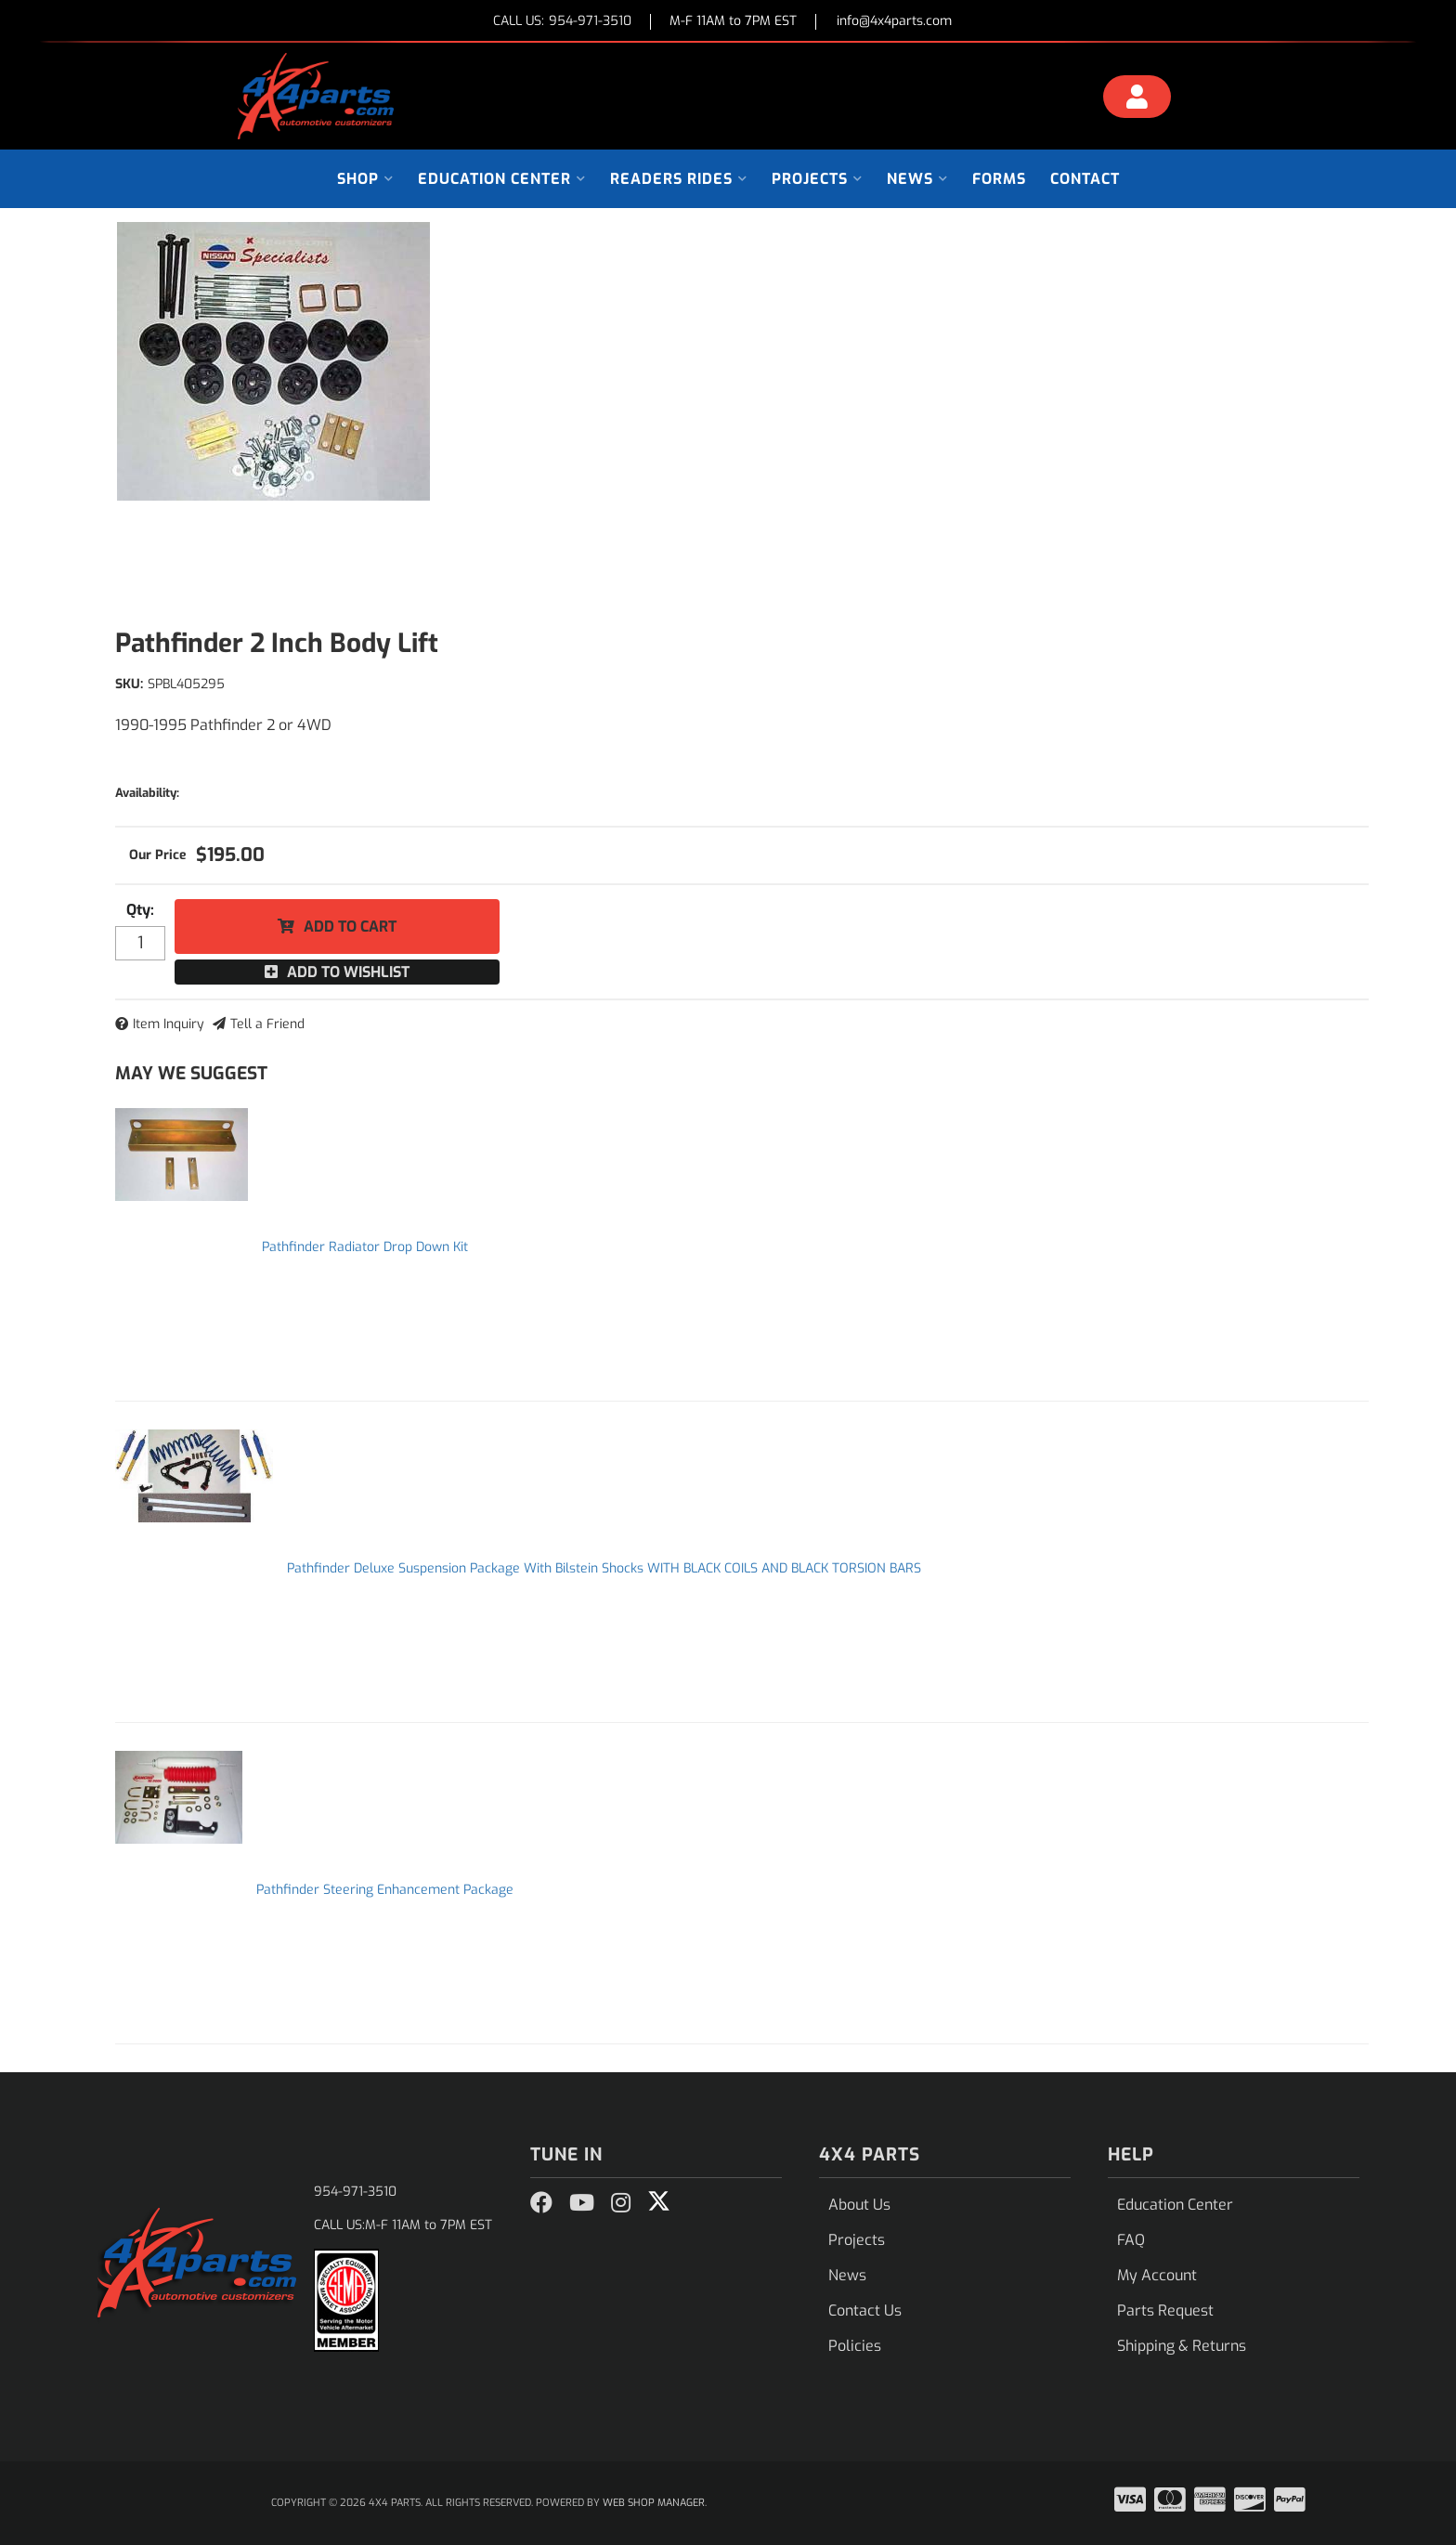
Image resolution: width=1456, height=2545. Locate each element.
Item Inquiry (168, 1024)
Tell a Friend (267, 1024)
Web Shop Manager (654, 2503)
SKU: (129, 684)
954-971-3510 (355, 2191)
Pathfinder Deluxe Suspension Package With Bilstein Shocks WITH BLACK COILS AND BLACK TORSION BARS (604, 1568)
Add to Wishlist (348, 972)
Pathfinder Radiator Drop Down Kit (365, 1247)
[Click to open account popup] (1137, 99)
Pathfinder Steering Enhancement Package (385, 1890)
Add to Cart (350, 926)
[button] (365, 179)
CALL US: (562, 22)
